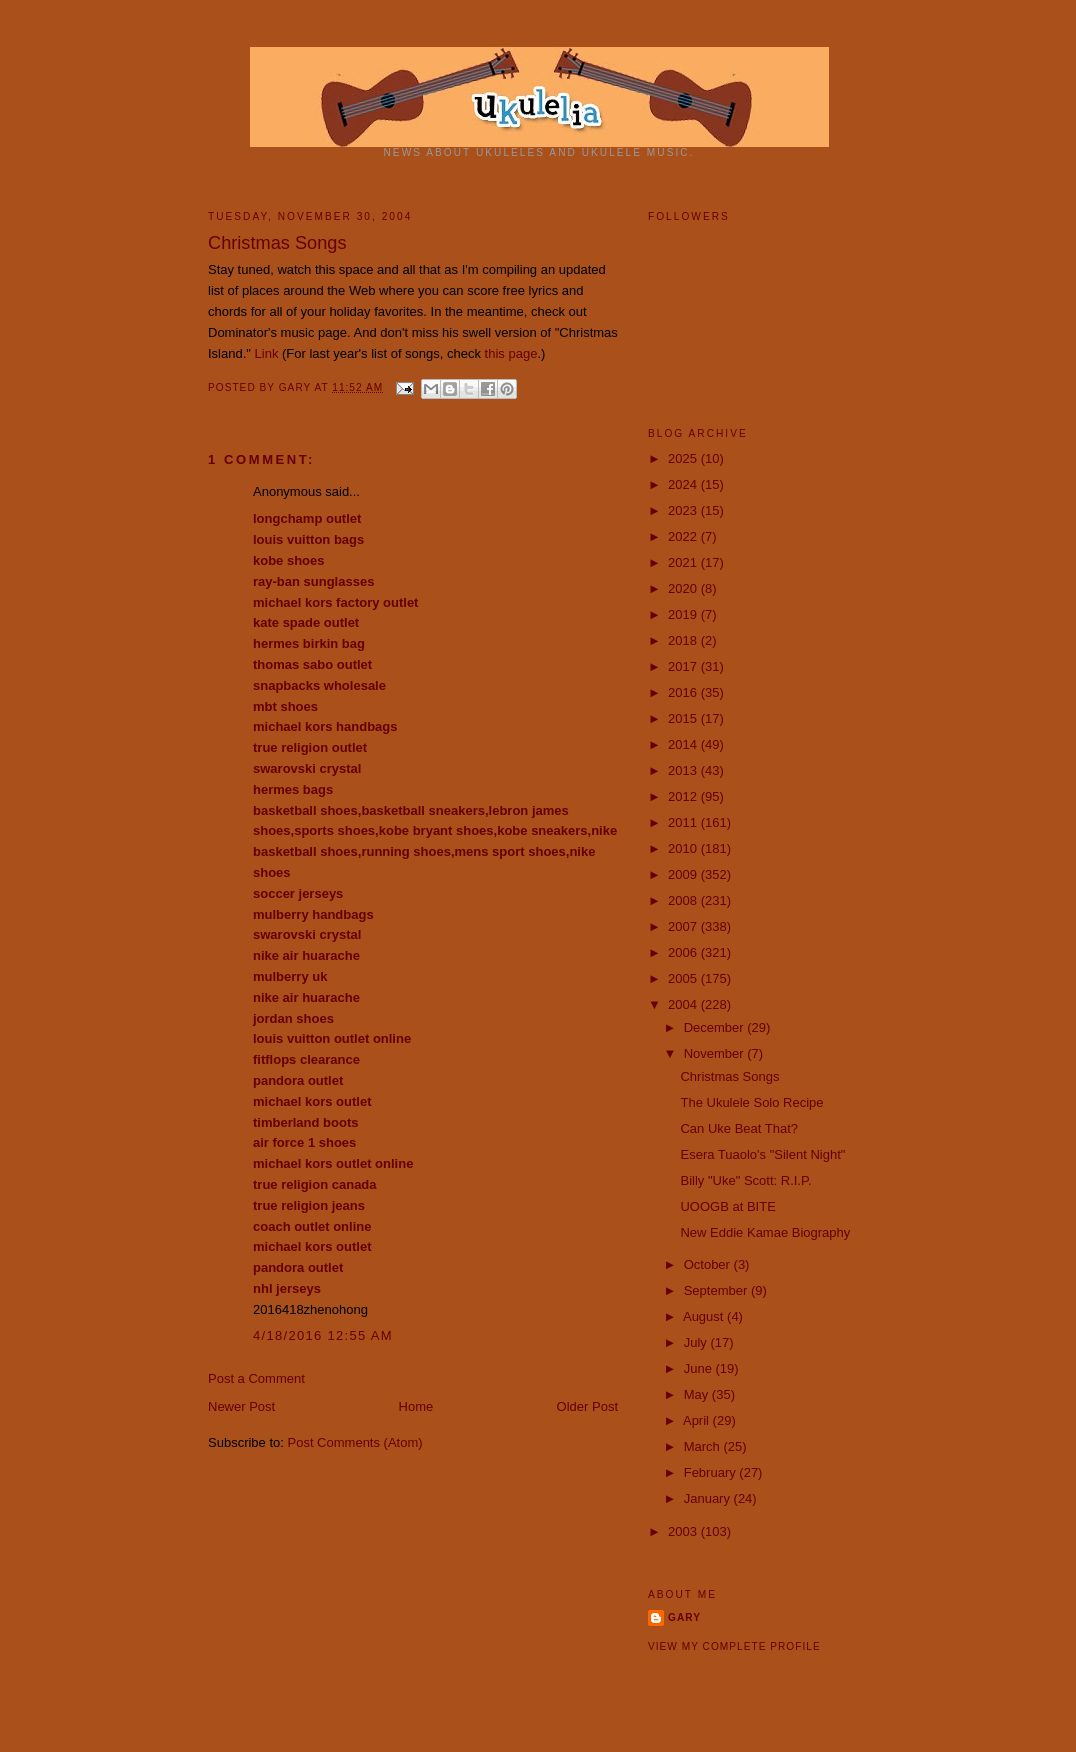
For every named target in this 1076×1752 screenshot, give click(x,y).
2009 (684, 874)
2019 (684, 614)
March (704, 1446)
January (709, 1498)
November (716, 1053)
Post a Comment (256, 1378)
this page (511, 353)
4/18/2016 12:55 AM (323, 1335)
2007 (684, 926)
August (705, 1316)
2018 (684, 640)
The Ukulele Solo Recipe (751, 1102)
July (697, 1342)
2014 (684, 744)
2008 (684, 900)
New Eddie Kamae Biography (765, 1232)
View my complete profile (734, 1646)
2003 (684, 1531)
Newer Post (241, 1406)
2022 (684, 536)
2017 (684, 666)
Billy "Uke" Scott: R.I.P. (745, 1180)
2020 (684, 588)
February (712, 1472)
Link (267, 353)
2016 (684, 692)
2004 (684, 1004)
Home (416, 1406)
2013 (684, 770)
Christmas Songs (729, 1076)
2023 (684, 510)
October (709, 1264)
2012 (684, 796)
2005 (684, 978)
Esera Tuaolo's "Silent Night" (762, 1154)
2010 (684, 848)
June (700, 1368)
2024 (684, 484)
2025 (684, 458)
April (698, 1420)
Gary (297, 387)
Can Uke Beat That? (739, 1128)
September (717, 1290)
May (698, 1394)
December (716, 1027)
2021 (684, 562)
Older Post (587, 1406)
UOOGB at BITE (727, 1206)
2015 (684, 718)
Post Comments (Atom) (355, 1442)
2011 (684, 822)
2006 (684, 952)
